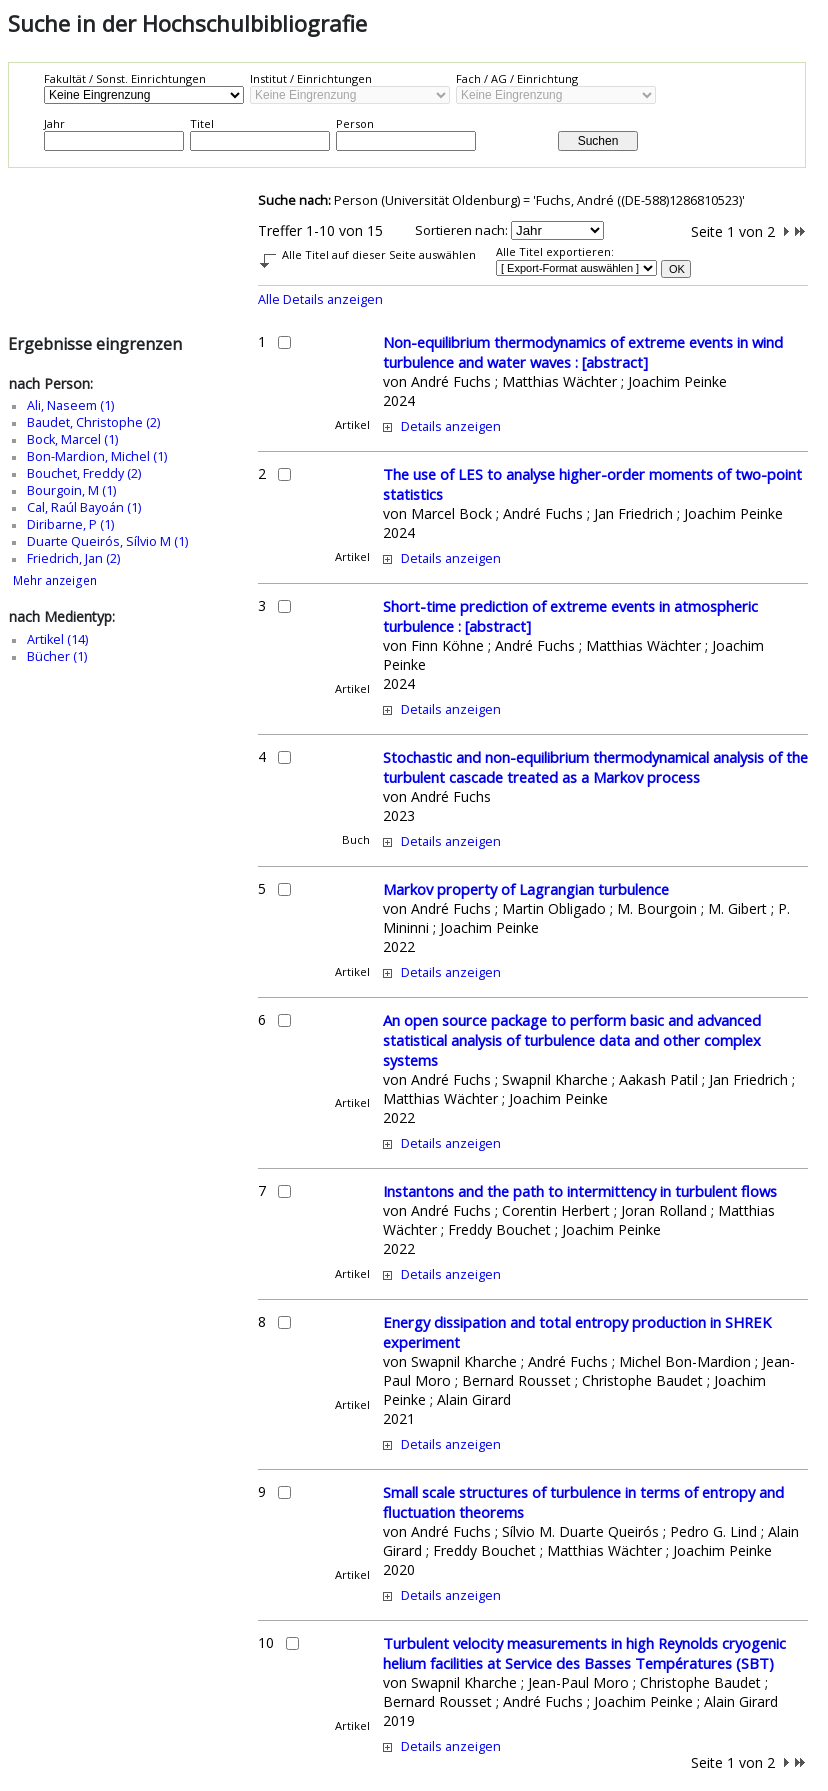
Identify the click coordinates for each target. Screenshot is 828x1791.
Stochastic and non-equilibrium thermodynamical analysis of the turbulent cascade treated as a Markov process (595, 767)
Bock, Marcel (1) (72, 439)
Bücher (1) (57, 656)
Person (355, 123)
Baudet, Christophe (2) (93, 422)
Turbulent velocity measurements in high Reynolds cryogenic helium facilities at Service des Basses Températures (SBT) (584, 1653)
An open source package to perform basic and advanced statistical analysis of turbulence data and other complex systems (572, 1040)
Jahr (54, 123)
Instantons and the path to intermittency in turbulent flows (580, 1191)
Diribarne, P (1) (70, 524)
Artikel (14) (57, 639)
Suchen (598, 141)
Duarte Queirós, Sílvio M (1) (107, 541)
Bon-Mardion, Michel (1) (97, 456)
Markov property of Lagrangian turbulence (526, 889)
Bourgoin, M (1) (71, 490)
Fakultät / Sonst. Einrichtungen (125, 78)
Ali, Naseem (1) (70, 405)
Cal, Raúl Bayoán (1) (84, 507)
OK (677, 269)
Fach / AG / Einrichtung (517, 78)
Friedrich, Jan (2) (73, 558)
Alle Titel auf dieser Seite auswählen (379, 254)
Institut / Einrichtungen (311, 78)
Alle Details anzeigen (320, 299)
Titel (202, 123)
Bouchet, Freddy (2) (84, 473)
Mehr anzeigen (55, 580)
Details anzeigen (451, 426)
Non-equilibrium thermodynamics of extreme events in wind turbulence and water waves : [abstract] (583, 352)
